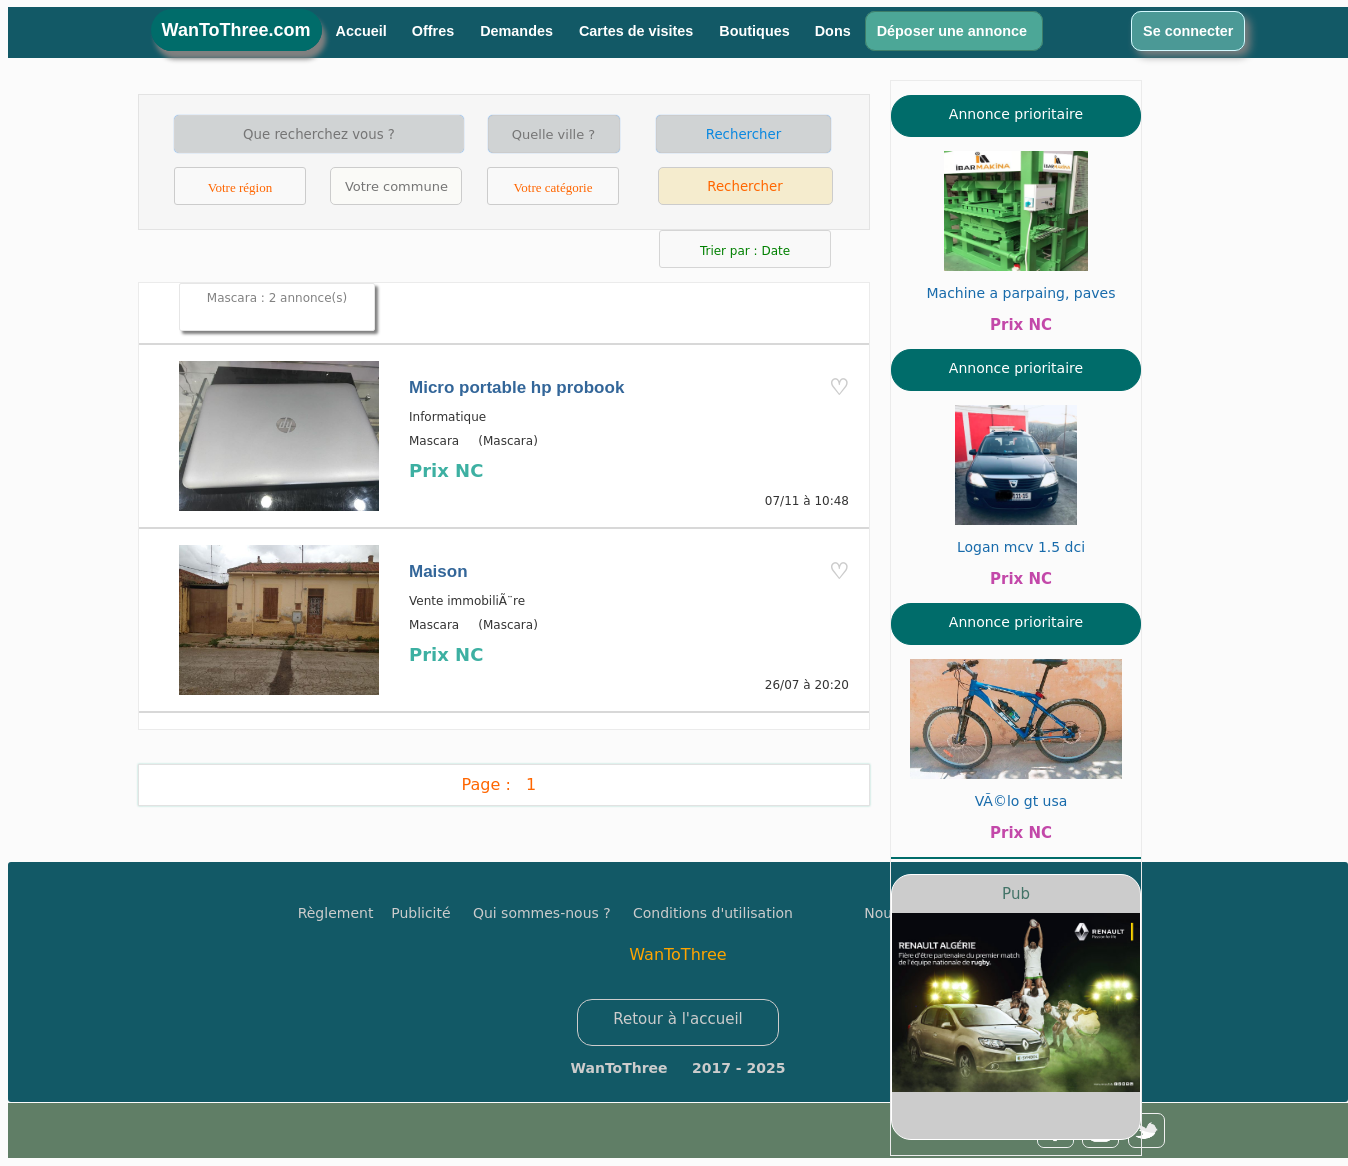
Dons (833, 31)
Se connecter (1188, 31)
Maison (438, 571)
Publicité (432, 913)
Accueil (361, 31)
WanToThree (677, 954)
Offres (435, 31)
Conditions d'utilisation (713, 913)
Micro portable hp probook (516, 387)
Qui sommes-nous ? (542, 913)
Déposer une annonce (954, 31)
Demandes (518, 31)
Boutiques (754, 31)
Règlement (336, 913)
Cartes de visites (638, 31)
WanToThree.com (236, 30)
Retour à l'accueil (678, 1019)
